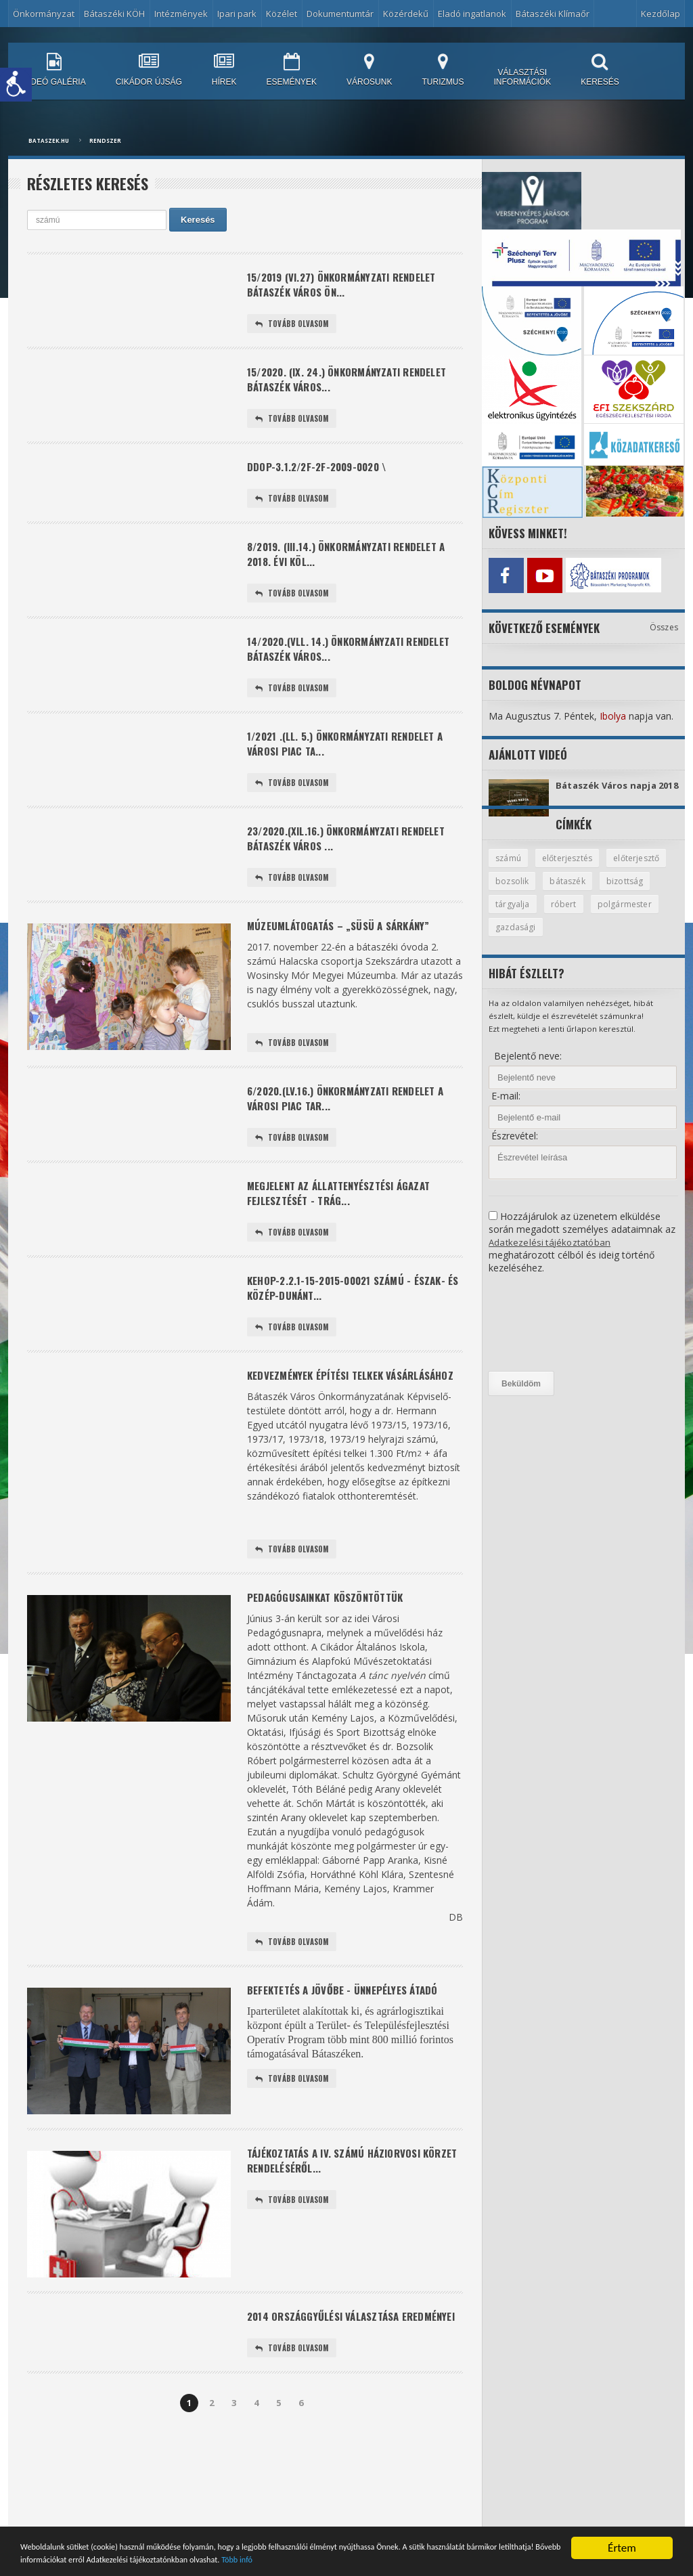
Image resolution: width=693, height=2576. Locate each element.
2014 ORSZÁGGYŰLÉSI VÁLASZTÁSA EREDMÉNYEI (329, 2396)
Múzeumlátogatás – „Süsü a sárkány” (346, 957)
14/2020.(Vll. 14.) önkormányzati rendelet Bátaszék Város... (333, 667)
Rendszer (105, 140)
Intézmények (181, 13)
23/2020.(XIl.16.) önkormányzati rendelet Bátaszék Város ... (330, 866)
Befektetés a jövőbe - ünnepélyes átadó (351, 2061)
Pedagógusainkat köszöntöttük (332, 1665)
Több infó (536, 2559)
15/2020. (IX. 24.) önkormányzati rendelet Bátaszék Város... (331, 386)
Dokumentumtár (340, 13)
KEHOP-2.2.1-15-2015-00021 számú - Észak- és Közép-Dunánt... (353, 1333)
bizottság (514, 915)
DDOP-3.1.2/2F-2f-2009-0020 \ (323, 476)
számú (509, 868)
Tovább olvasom (293, 328)
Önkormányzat (43, 13)
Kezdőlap (660, 13)
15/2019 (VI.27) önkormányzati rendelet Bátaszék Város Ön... (351, 286)
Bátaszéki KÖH (114, 13)
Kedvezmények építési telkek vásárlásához (321, 1432)
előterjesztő (520, 892)
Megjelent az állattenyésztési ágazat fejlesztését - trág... (346, 1233)
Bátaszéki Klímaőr (552, 13)
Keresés (198, 220)
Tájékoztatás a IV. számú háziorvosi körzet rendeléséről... (340, 2233)
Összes (664, 624)
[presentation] (544, 1335)
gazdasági (593, 939)
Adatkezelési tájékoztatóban (551, 1254)
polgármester (523, 939)
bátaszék (640, 892)
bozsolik (583, 892)
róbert (624, 915)
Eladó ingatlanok (472, 13)
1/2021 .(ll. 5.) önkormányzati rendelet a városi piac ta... (354, 767)
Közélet (281, 13)
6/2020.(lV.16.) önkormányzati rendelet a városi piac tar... (355, 1134)
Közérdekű (405, 13)
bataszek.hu (48, 140)
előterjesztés (571, 868)
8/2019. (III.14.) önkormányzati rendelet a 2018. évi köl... (351, 568)
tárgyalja (572, 915)
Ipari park (236, 13)
